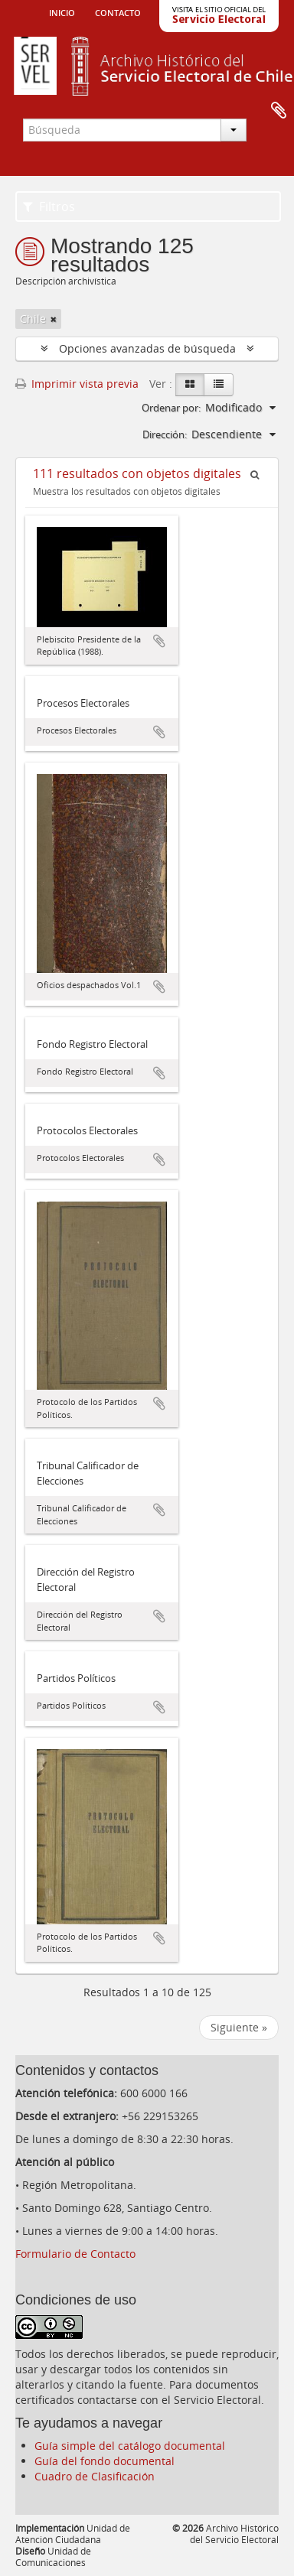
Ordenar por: (171, 408)
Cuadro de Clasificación (94, 2476)
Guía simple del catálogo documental (129, 2445)
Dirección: (164, 434)
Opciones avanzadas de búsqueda (147, 348)
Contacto (118, 11)
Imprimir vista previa (77, 383)
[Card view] (189, 384)
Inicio (62, 11)
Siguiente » (239, 2027)
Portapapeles (278, 111)
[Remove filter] (54, 319)
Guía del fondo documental (104, 2461)
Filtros (49, 206)
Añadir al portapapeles (159, 641)
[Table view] (219, 384)
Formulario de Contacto (75, 2253)
